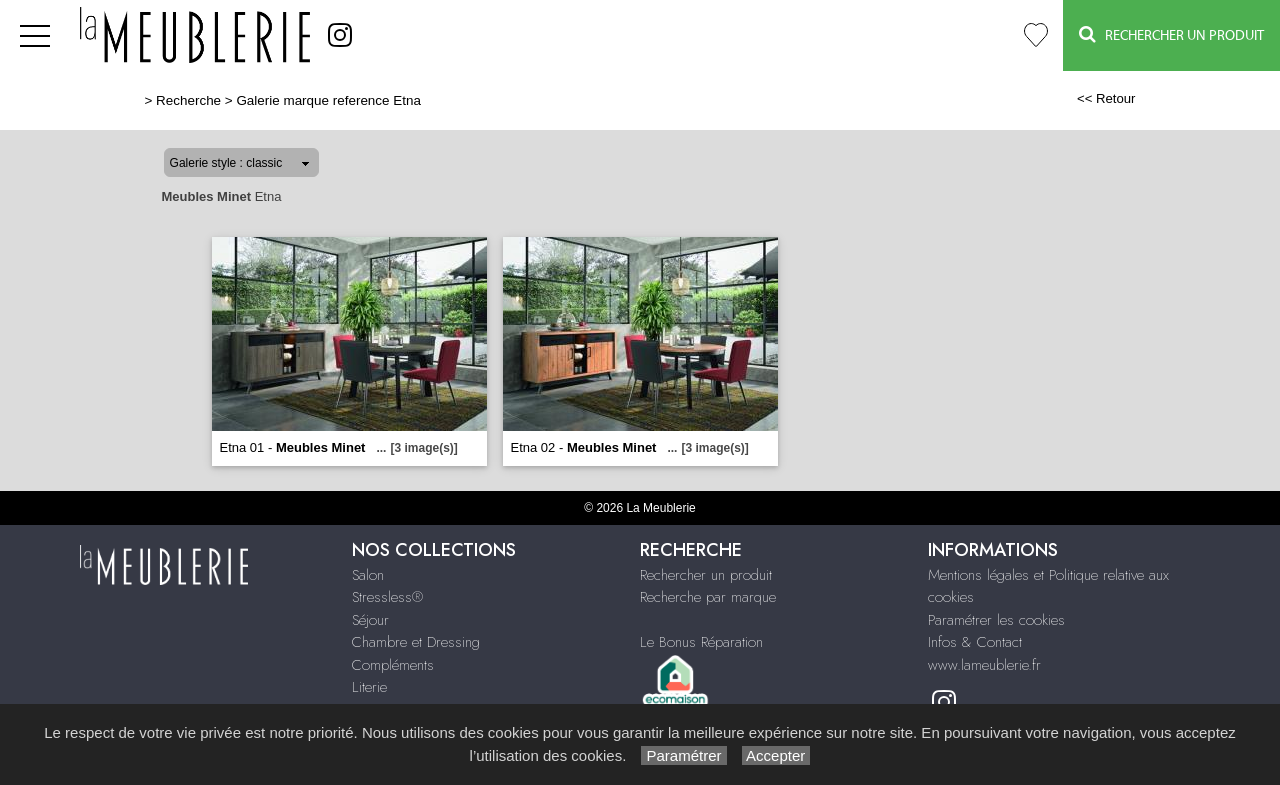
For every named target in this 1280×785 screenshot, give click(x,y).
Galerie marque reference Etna (328, 100)
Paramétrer (683, 755)
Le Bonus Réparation (701, 642)
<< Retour (1106, 98)
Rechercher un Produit (1171, 34)
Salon (368, 575)
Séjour (370, 620)
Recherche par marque (708, 597)
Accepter (776, 755)
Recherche (188, 100)
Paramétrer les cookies (996, 620)
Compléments (393, 665)
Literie (369, 687)
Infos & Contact (975, 642)
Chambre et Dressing (416, 642)
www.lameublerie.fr (984, 665)
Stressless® (387, 597)
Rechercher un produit (706, 575)
